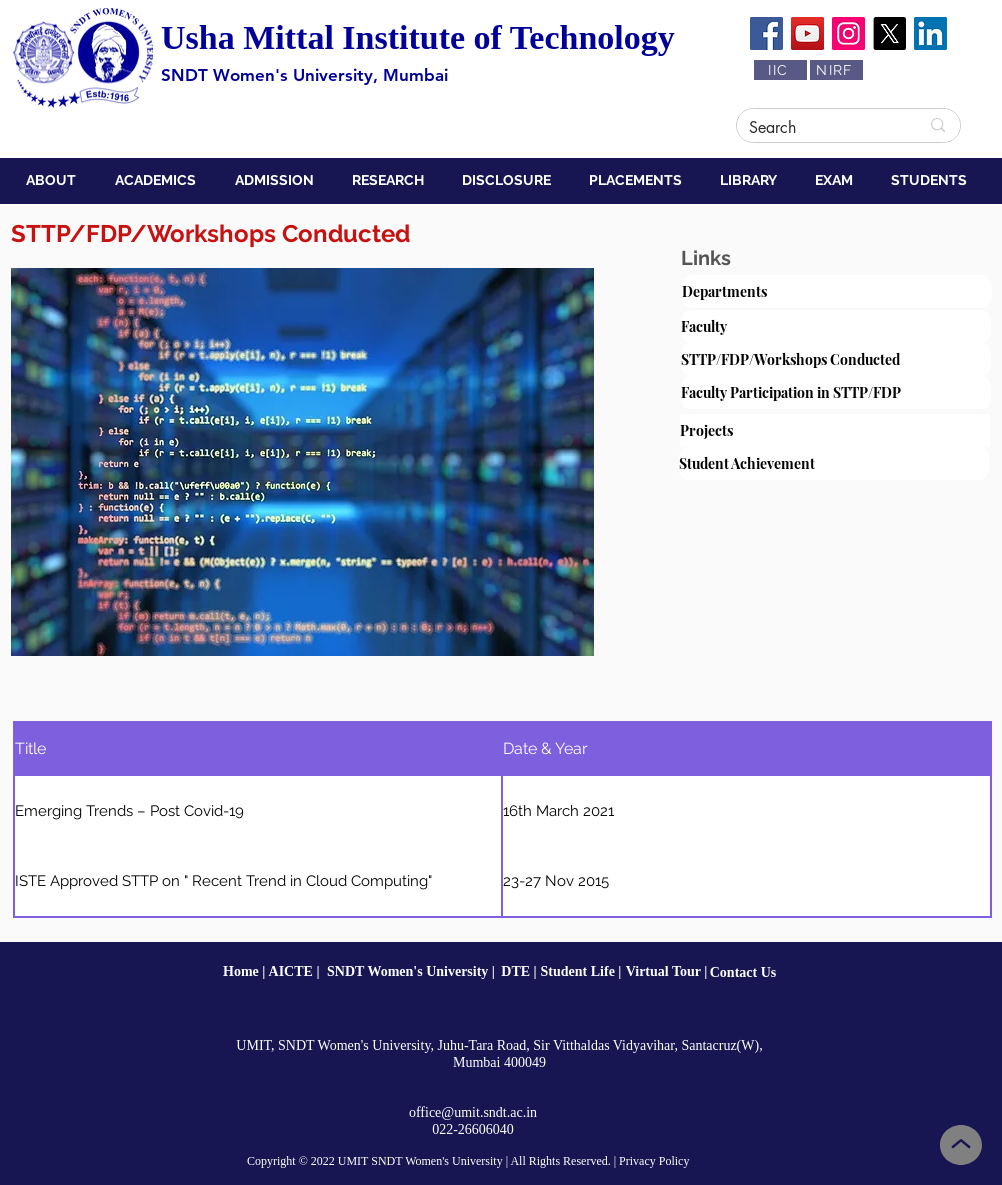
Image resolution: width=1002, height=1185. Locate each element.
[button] (55, 180)
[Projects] (835, 430)
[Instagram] (848, 33)
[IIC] (780, 70)
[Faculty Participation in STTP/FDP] (836, 392)
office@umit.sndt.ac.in (473, 1112)
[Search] (819, 128)
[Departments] (837, 291)
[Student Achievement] (834, 463)
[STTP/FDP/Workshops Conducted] (836, 359)
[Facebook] (766, 33)
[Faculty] (836, 326)
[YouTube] (807, 33)
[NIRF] (836, 70)
